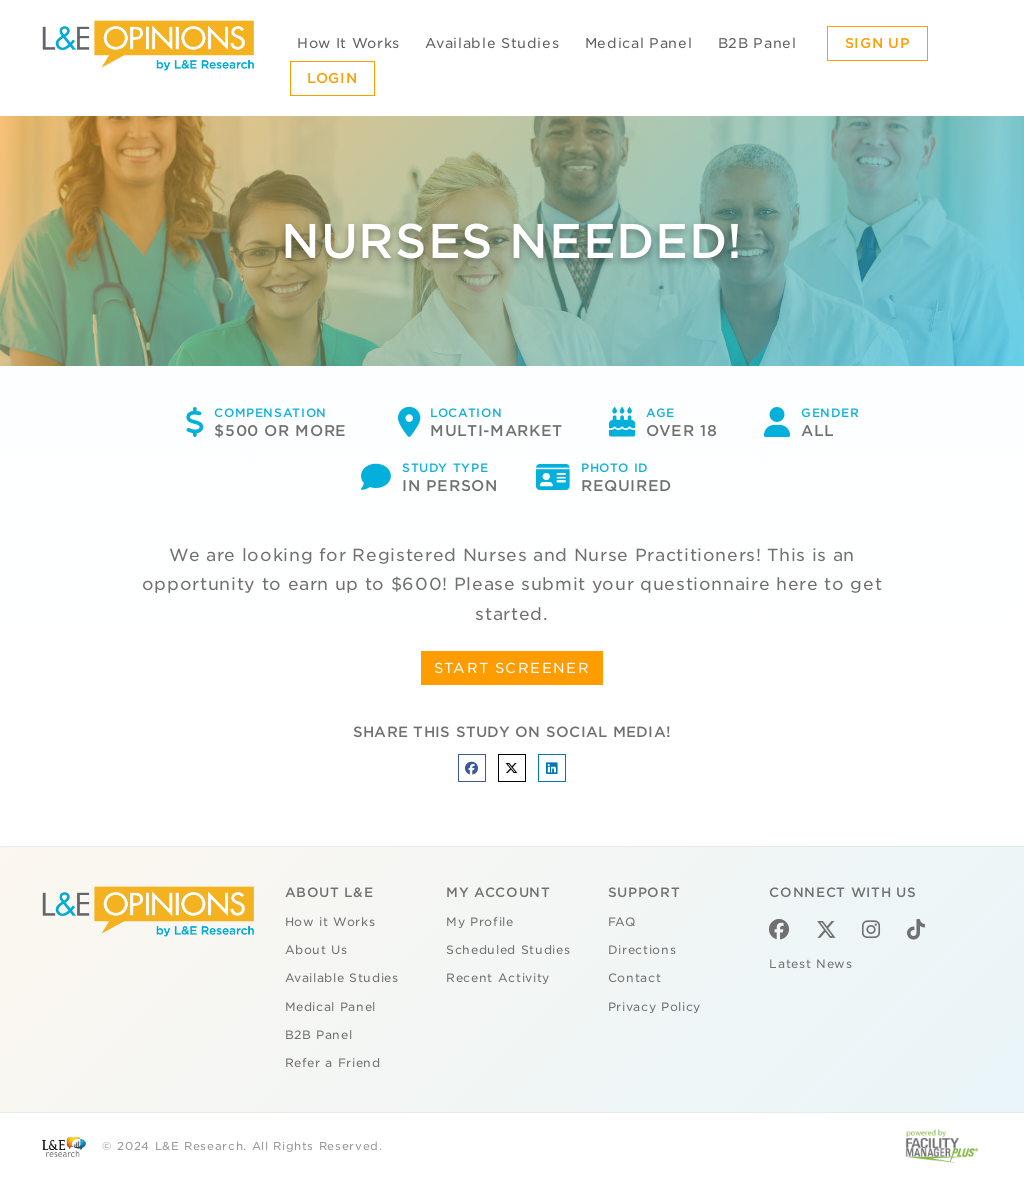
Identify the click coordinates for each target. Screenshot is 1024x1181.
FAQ (622, 922)
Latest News (810, 964)
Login (332, 78)
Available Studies (492, 43)
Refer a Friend (333, 1063)
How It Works (348, 43)
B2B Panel (757, 43)
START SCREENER (512, 668)
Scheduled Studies (508, 950)
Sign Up (878, 43)
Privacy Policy (654, 1007)
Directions (642, 950)
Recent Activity (498, 978)
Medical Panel (638, 43)
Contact (635, 978)
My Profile (480, 922)
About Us (316, 950)
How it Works (330, 922)
